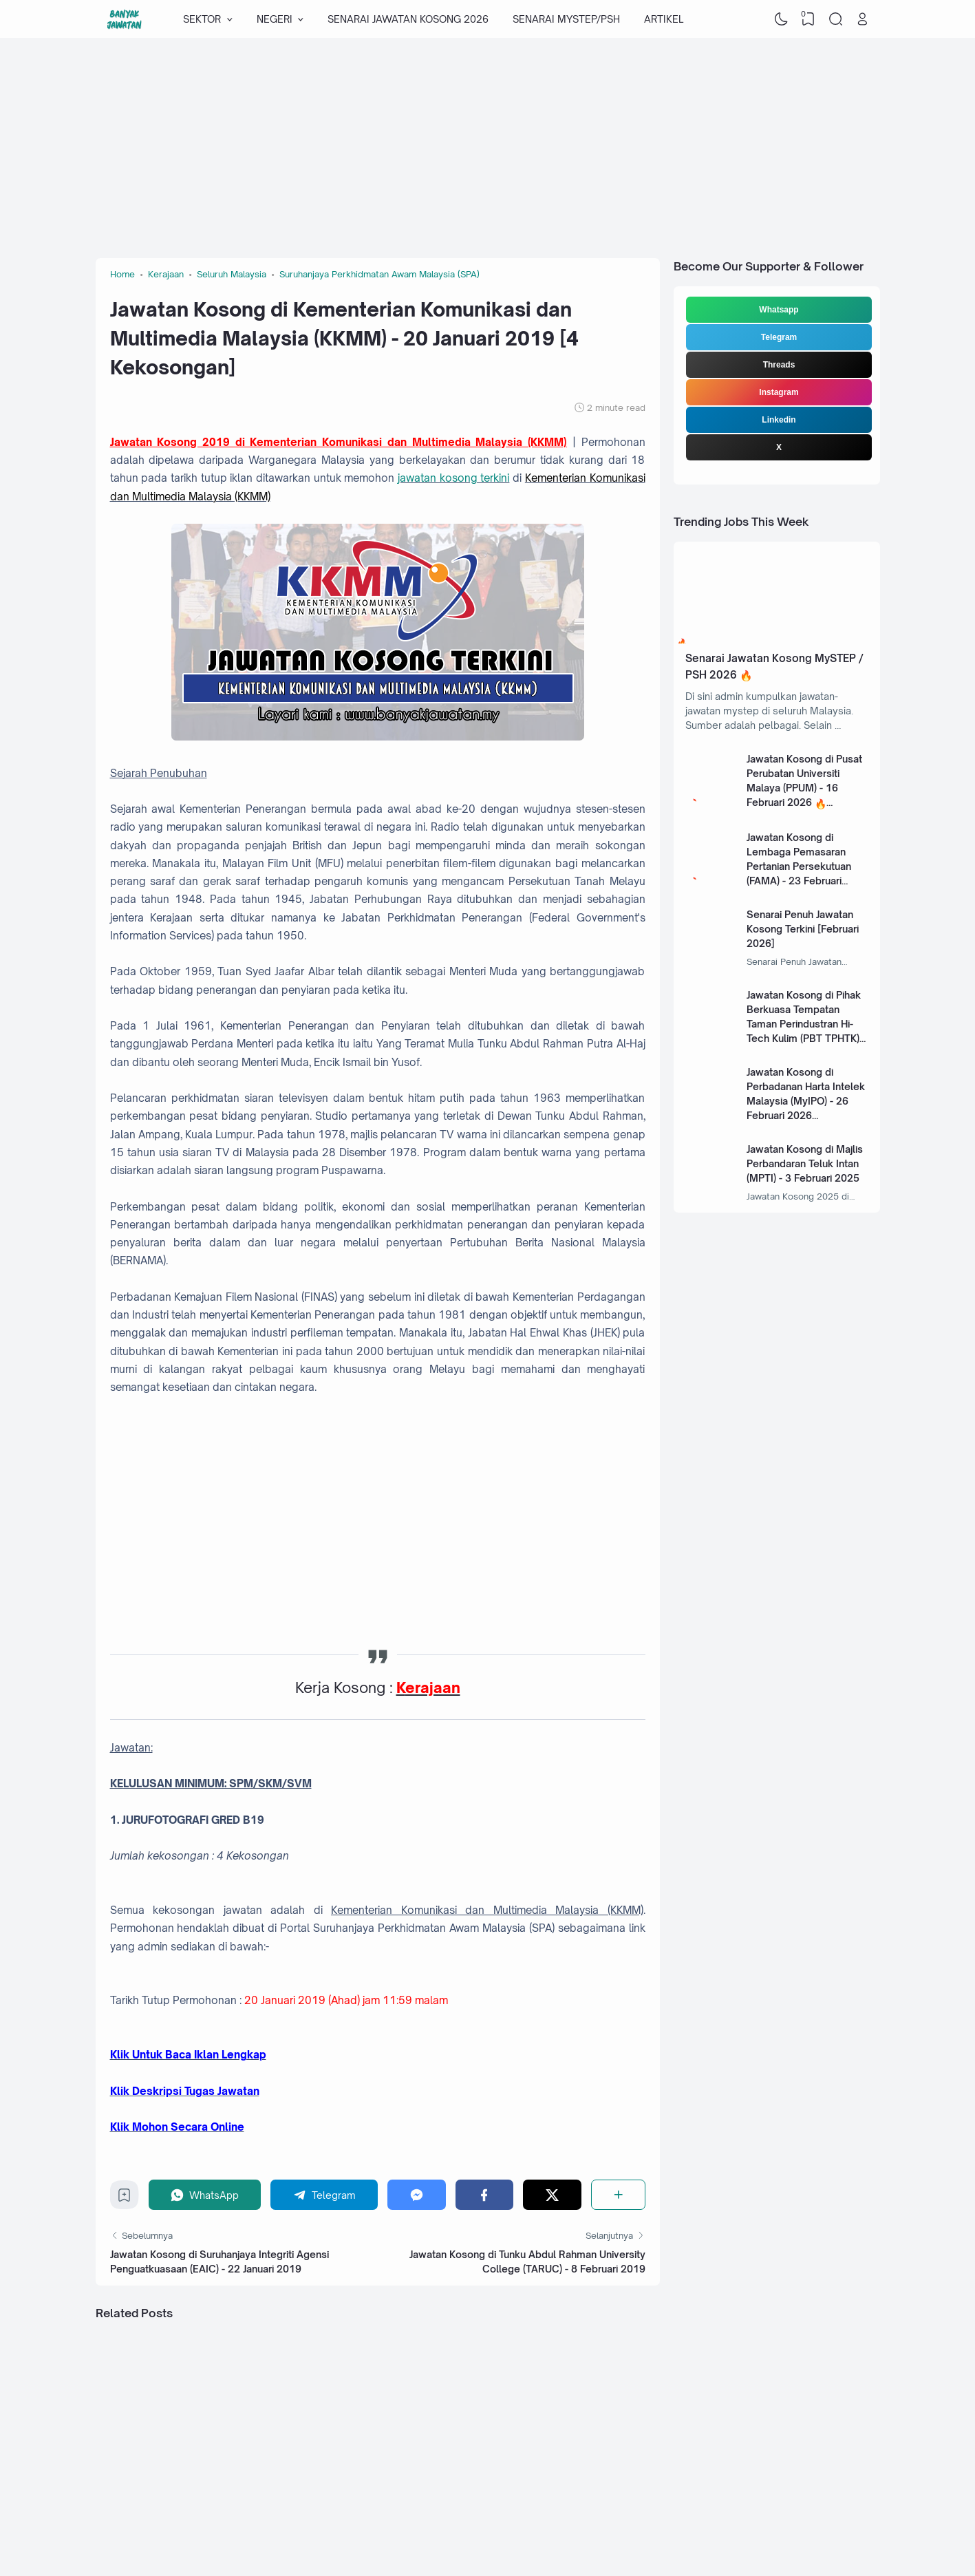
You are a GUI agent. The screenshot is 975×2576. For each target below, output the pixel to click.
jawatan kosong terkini (453, 478)
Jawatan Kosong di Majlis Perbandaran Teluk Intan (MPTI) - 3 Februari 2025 (805, 1163)
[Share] (618, 2194)
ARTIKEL (663, 19)
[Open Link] (862, 19)
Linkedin (778, 420)
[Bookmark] (124, 2198)
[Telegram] (324, 2194)
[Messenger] (416, 2194)
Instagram (778, 392)
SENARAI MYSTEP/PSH (566, 19)
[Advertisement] (488, 148)
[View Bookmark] (808, 19)
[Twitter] (552, 2194)
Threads (779, 365)
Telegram (779, 337)
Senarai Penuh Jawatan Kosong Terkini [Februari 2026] (803, 928)
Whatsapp (778, 310)
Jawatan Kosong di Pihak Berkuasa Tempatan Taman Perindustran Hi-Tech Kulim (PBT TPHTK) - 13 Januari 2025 (806, 1023)
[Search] (835, 19)
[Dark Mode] (781, 19)
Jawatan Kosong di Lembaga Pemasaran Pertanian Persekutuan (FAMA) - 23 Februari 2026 (799, 866)
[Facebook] (485, 2194)
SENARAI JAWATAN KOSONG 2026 (408, 19)
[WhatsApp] (205, 2194)
